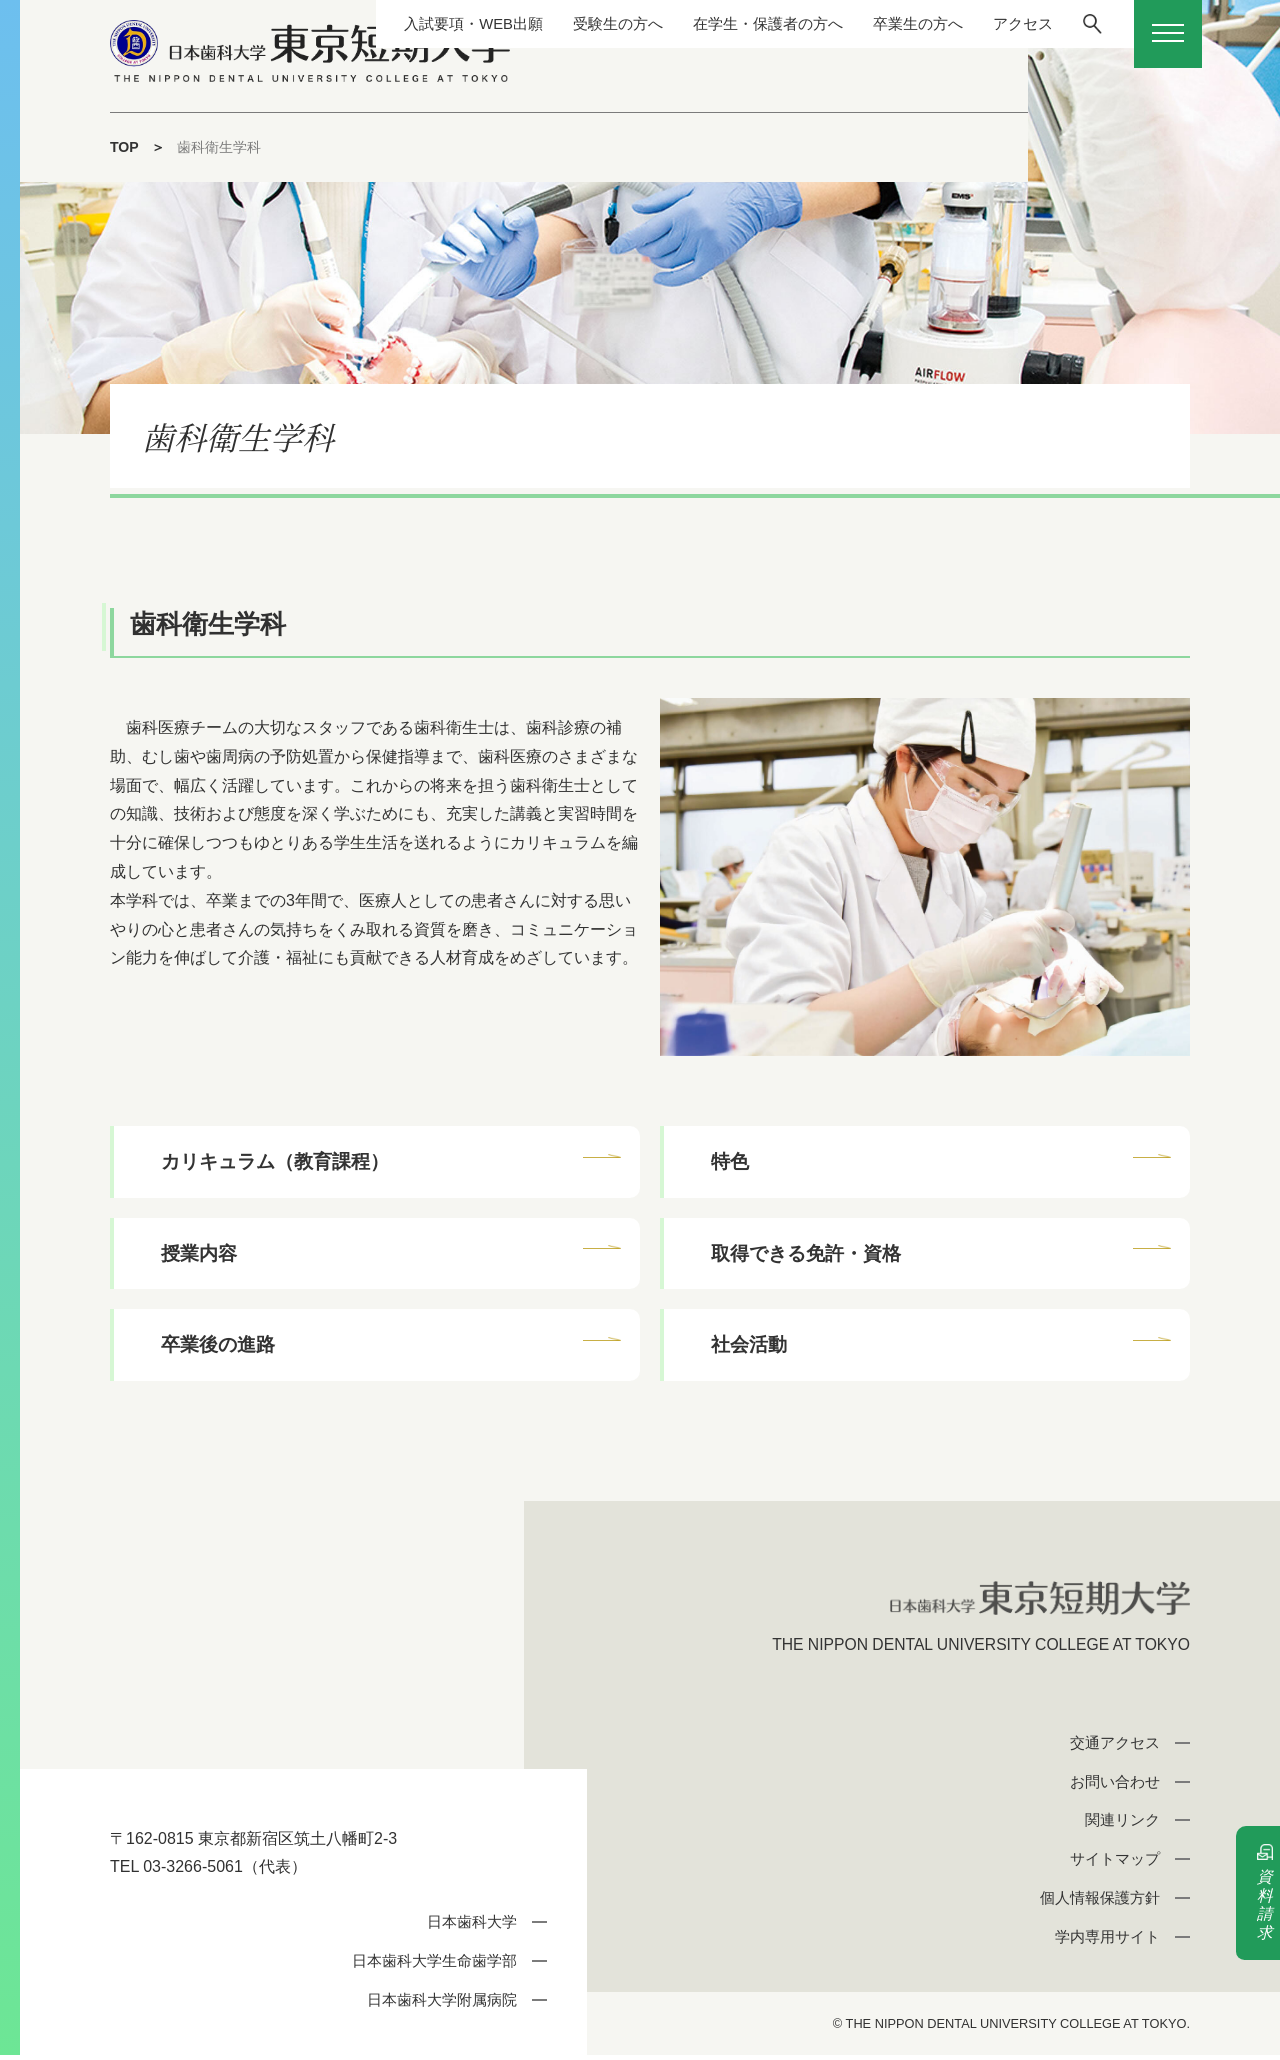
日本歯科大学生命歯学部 (434, 1965)
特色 (731, 1161)
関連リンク (1122, 1824)
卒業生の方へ (897, 23)
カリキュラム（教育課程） (276, 1161)
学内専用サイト (1107, 1941)
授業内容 (200, 1254)
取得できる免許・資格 (807, 1254)
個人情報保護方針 (1100, 1902)
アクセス (1007, 23)
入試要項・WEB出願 (429, 23)
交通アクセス (1115, 1747)
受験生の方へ (581, 23)
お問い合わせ (1115, 1786)
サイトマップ (1115, 1863)
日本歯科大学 (472, 1926)
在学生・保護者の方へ (739, 23)
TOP (124, 147)
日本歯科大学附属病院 (442, 2004)
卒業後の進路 (219, 1347)
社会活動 (750, 1347)
